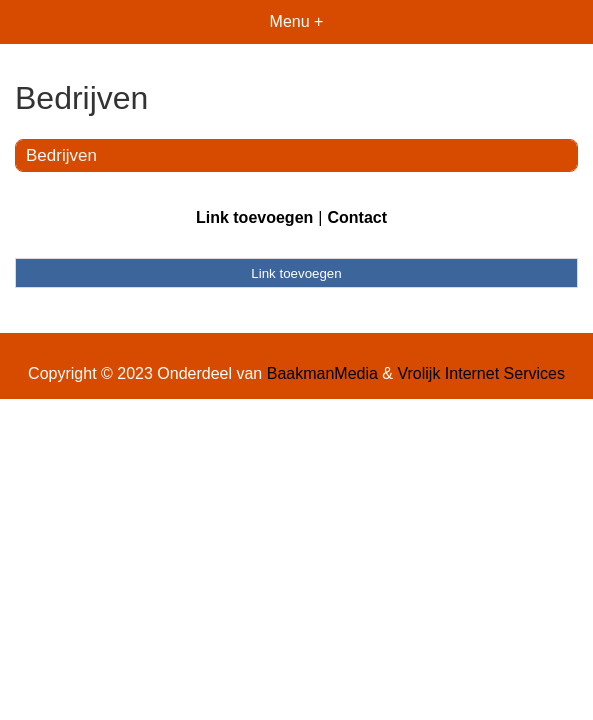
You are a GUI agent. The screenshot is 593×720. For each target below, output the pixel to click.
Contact (357, 217)
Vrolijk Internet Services (480, 373)
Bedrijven (61, 155)
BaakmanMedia (322, 373)
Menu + (297, 21)
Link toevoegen (254, 217)
